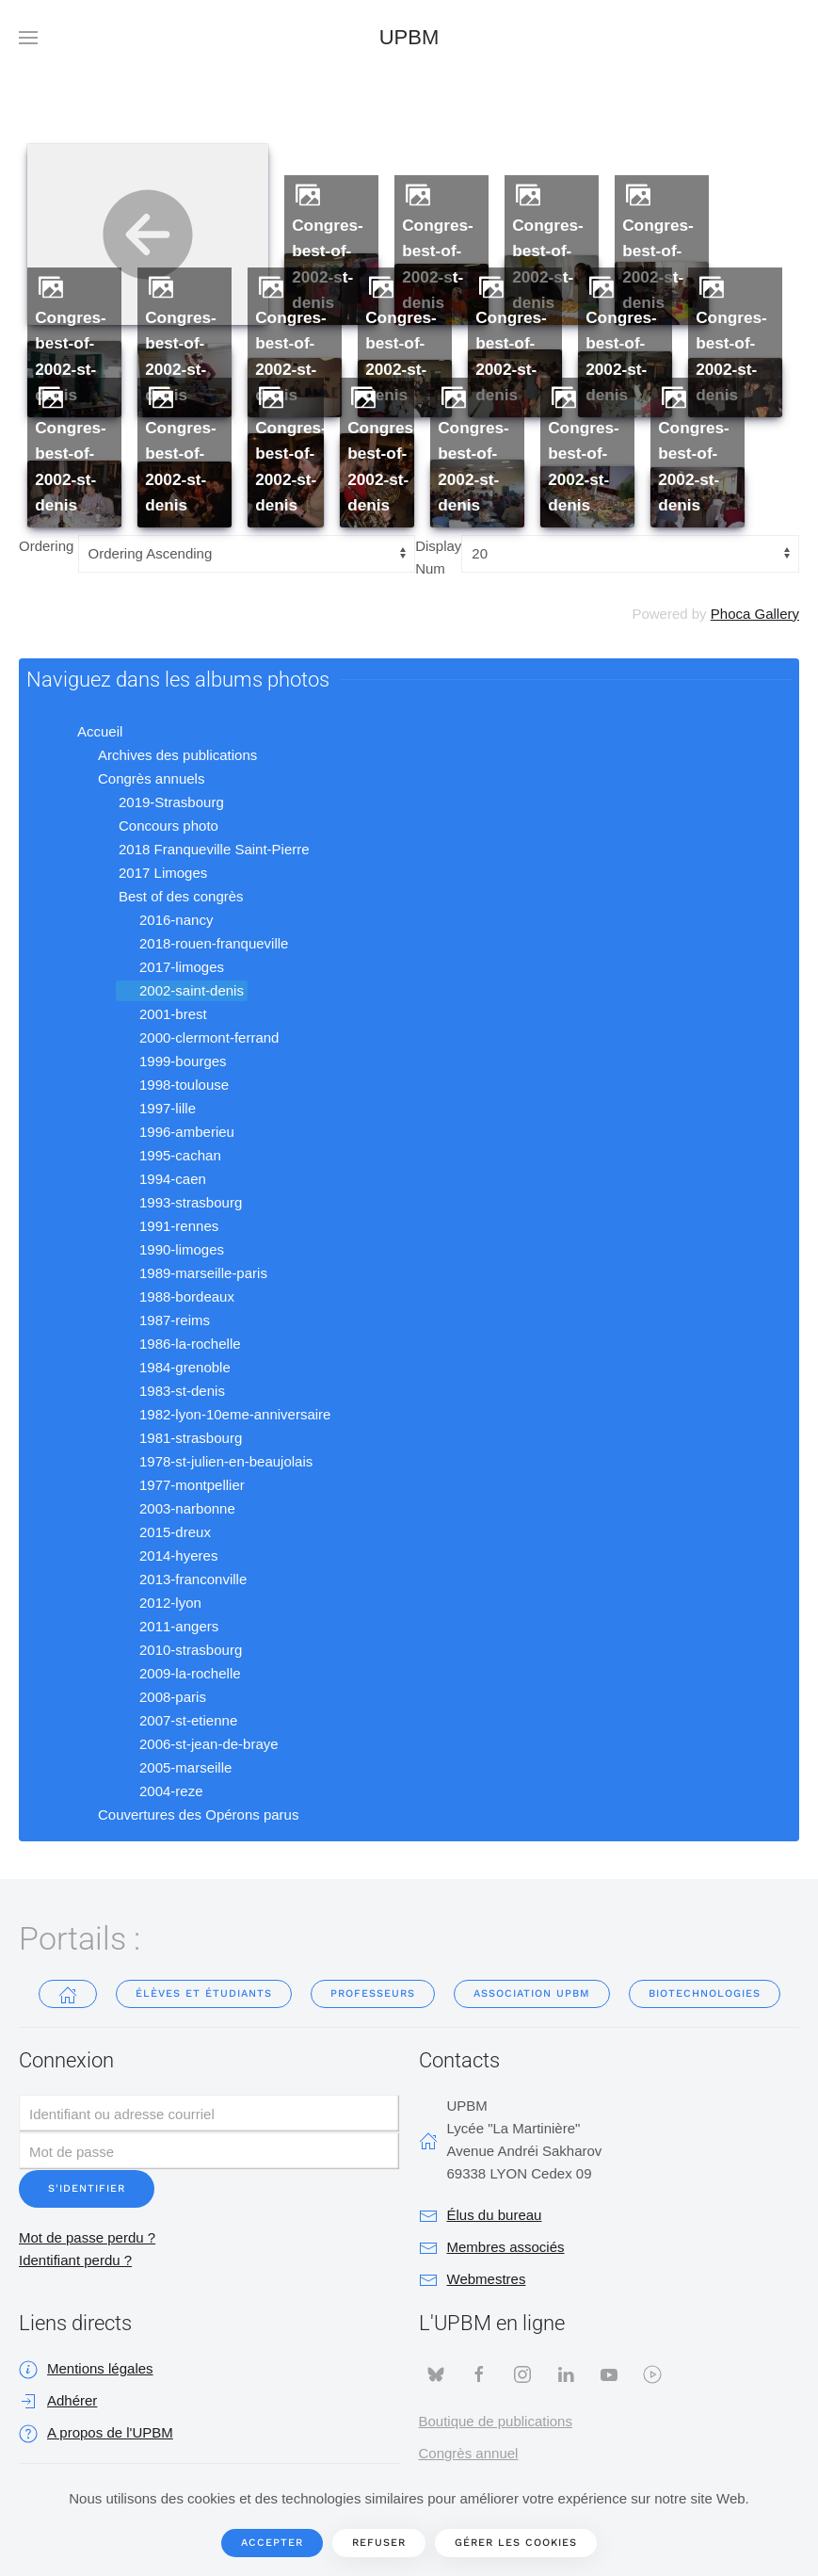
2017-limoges (170, 967)
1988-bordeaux (175, 1297)
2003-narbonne (176, 1509)
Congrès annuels (139, 779)
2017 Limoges (151, 873)
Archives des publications (166, 755)
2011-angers (167, 1626)
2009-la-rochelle (179, 1673)
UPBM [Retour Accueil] (409, 37)
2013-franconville (182, 1579)
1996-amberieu (175, 1132)
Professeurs (372, 1993)
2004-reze (160, 1791)
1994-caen (161, 1179)
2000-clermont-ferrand (198, 1038)
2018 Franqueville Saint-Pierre (203, 849)
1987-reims (163, 1320)
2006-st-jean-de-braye (198, 1744)
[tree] (409, 1274)
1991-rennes (167, 1226)
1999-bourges (172, 1061)
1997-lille (156, 1108)
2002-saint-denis (180, 990)
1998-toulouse (173, 1085)
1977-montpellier (181, 1485)
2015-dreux (164, 1532)
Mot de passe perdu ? (87, 2237)
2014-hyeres (167, 1556)
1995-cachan (169, 1155)
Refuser (379, 2542)
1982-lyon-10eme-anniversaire (223, 1414)
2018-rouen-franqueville (202, 943)
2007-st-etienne (177, 1720)
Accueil (88, 731)
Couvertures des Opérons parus (186, 1815)
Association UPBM (531, 1993)
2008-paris (161, 1697)
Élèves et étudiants (204, 1993)
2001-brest (162, 1014)
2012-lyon (159, 1603)
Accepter (272, 2542)
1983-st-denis (171, 1391)
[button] (28, 37)
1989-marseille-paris (192, 1273)
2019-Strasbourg (160, 802)
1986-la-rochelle (179, 1344)
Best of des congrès (170, 896)
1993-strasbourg (179, 1202)
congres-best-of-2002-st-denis (327, 264)
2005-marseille (174, 1768)
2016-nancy (165, 920)
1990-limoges (170, 1249)
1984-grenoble (174, 1367)
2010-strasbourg (179, 1650)
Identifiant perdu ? (75, 2260)
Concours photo (157, 826)
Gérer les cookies (516, 2542)
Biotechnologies (705, 1993)
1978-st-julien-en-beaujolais (215, 1461)
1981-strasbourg (179, 1438)
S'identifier (86, 2188)
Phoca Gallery (755, 614)
